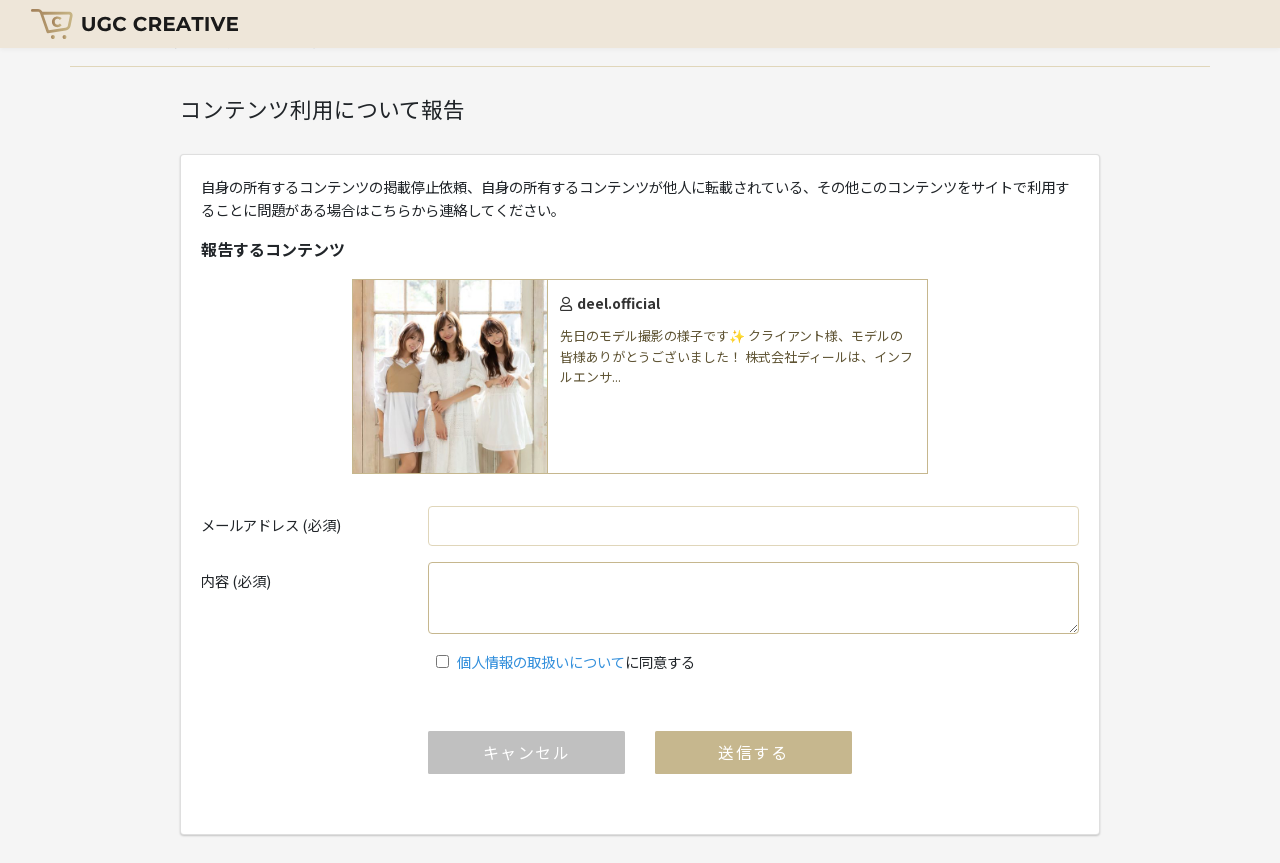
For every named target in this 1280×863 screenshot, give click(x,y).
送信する (753, 752)
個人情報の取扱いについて (541, 661)
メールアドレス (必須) (271, 524)
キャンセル (527, 752)
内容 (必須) (236, 580)
